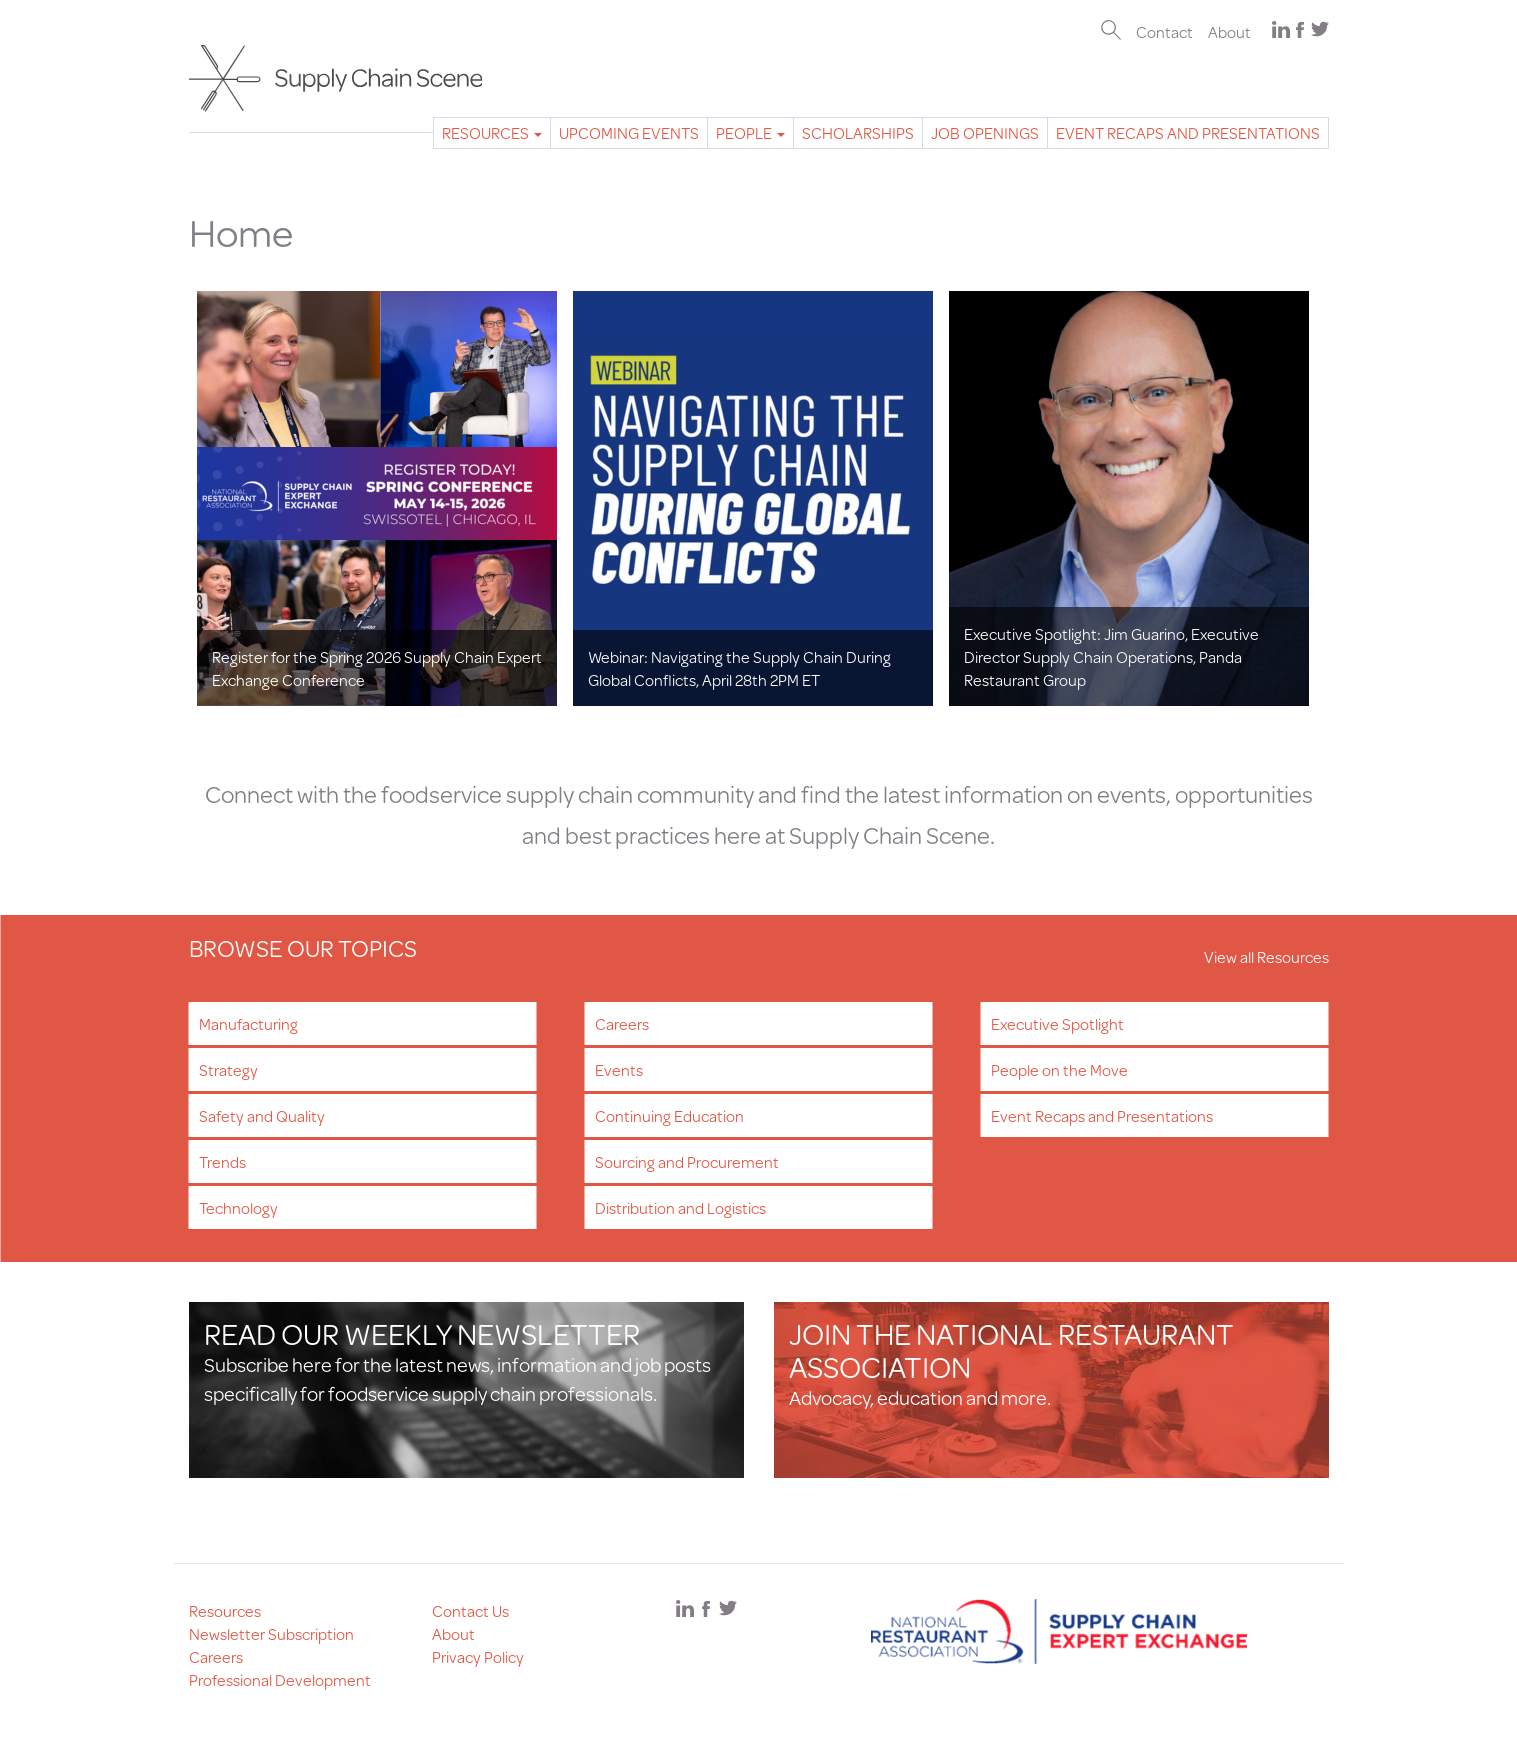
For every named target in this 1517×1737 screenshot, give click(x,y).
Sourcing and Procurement (687, 1161)
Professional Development (280, 1679)
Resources (492, 132)
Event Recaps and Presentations (1188, 132)
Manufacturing (248, 1023)
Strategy (228, 1069)
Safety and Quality (262, 1115)
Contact (1164, 31)
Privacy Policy (478, 1656)
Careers (622, 1023)
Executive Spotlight (1057, 1023)
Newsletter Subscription (271, 1633)
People (750, 132)
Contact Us (470, 1610)
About (1229, 31)
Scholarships (858, 132)
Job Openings (985, 132)
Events (619, 1069)
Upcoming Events (629, 132)
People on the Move (1059, 1069)
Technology (238, 1207)
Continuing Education (669, 1115)
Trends (222, 1161)
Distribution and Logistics (680, 1207)
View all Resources (1266, 956)
